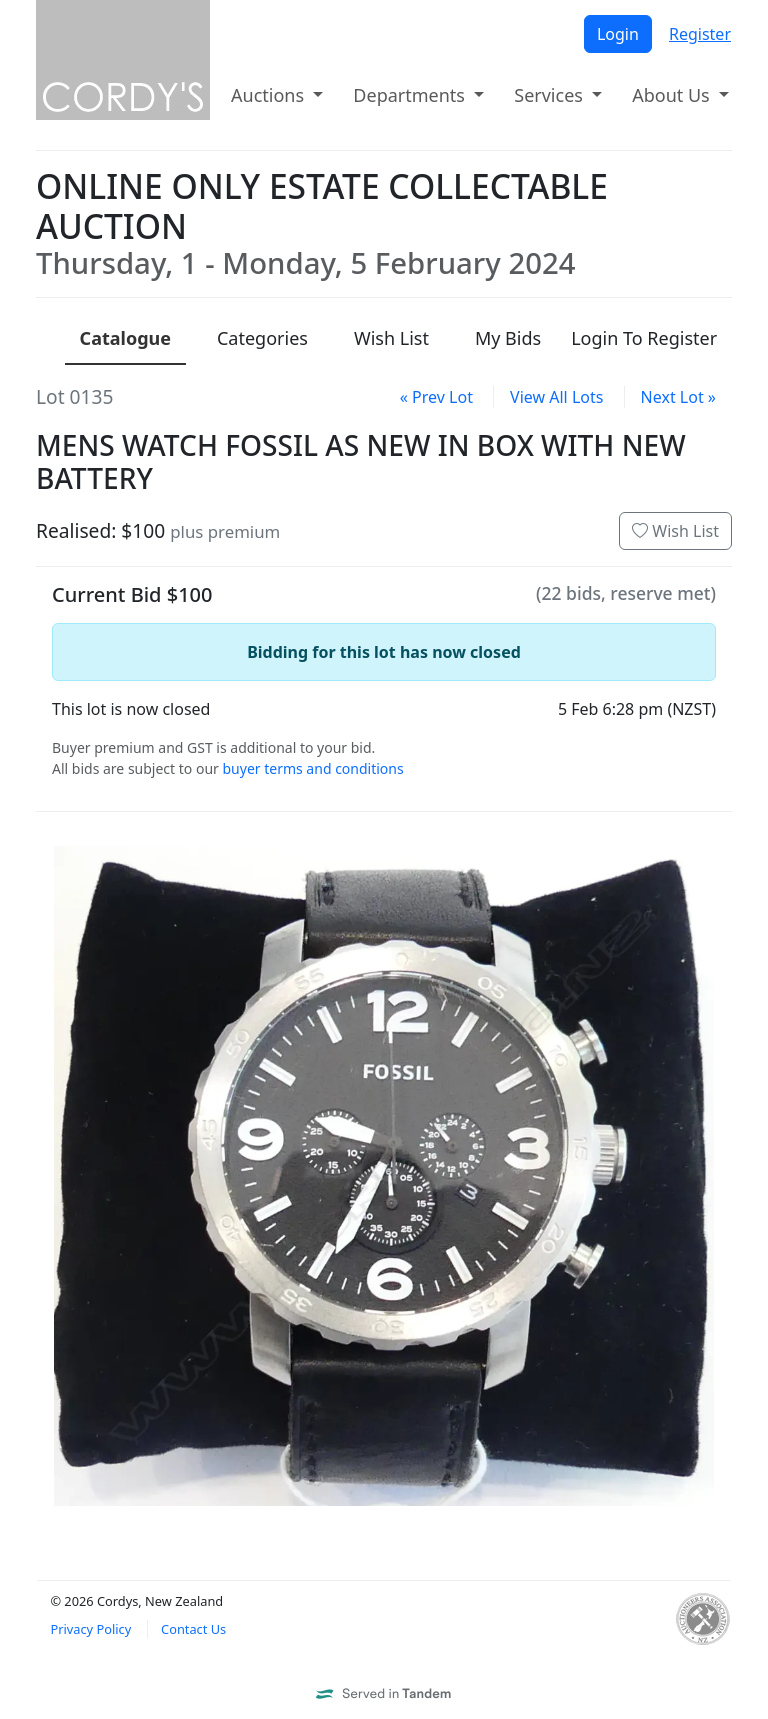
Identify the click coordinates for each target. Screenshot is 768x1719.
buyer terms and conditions (312, 768)
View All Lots (556, 397)
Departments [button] (411, 95)
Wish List (675, 531)
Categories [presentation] (262, 338)
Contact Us (193, 1629)
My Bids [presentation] (508, 338)
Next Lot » (678, 397)
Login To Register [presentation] (644, 338)
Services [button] (550, 95)
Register (700, 34)
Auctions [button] (270, 95)
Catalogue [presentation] (125, 338)
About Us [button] (673, 95)
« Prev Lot (436, 397)
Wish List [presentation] (391, 338)
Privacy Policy (90, 1629)
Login (618, 34)
